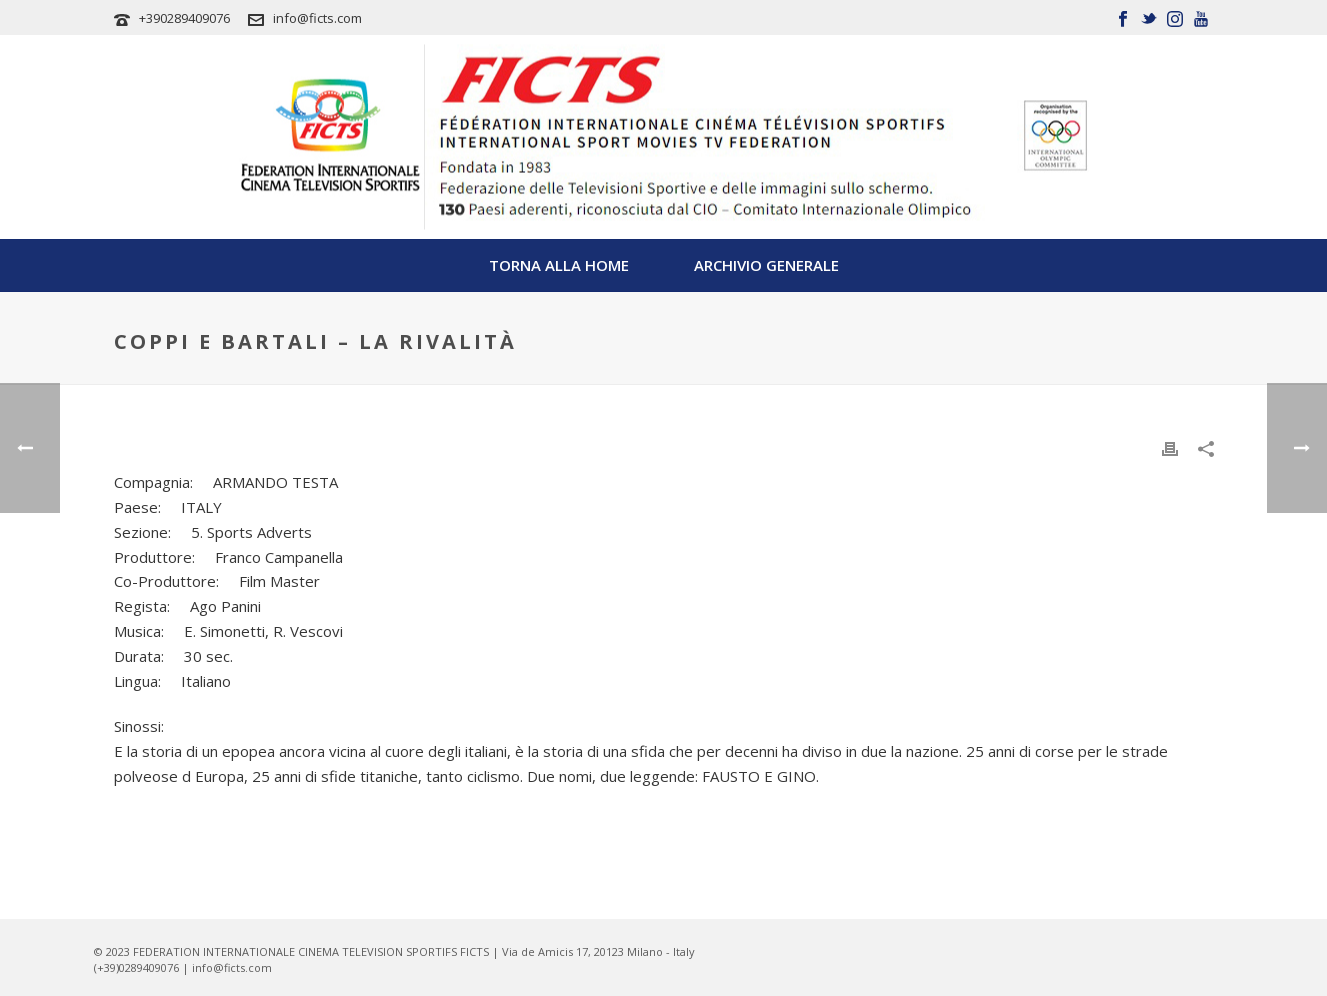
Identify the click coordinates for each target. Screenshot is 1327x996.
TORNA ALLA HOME (559, 265)
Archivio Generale (766, 265)
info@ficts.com (317, 18)
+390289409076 (184, 18)
